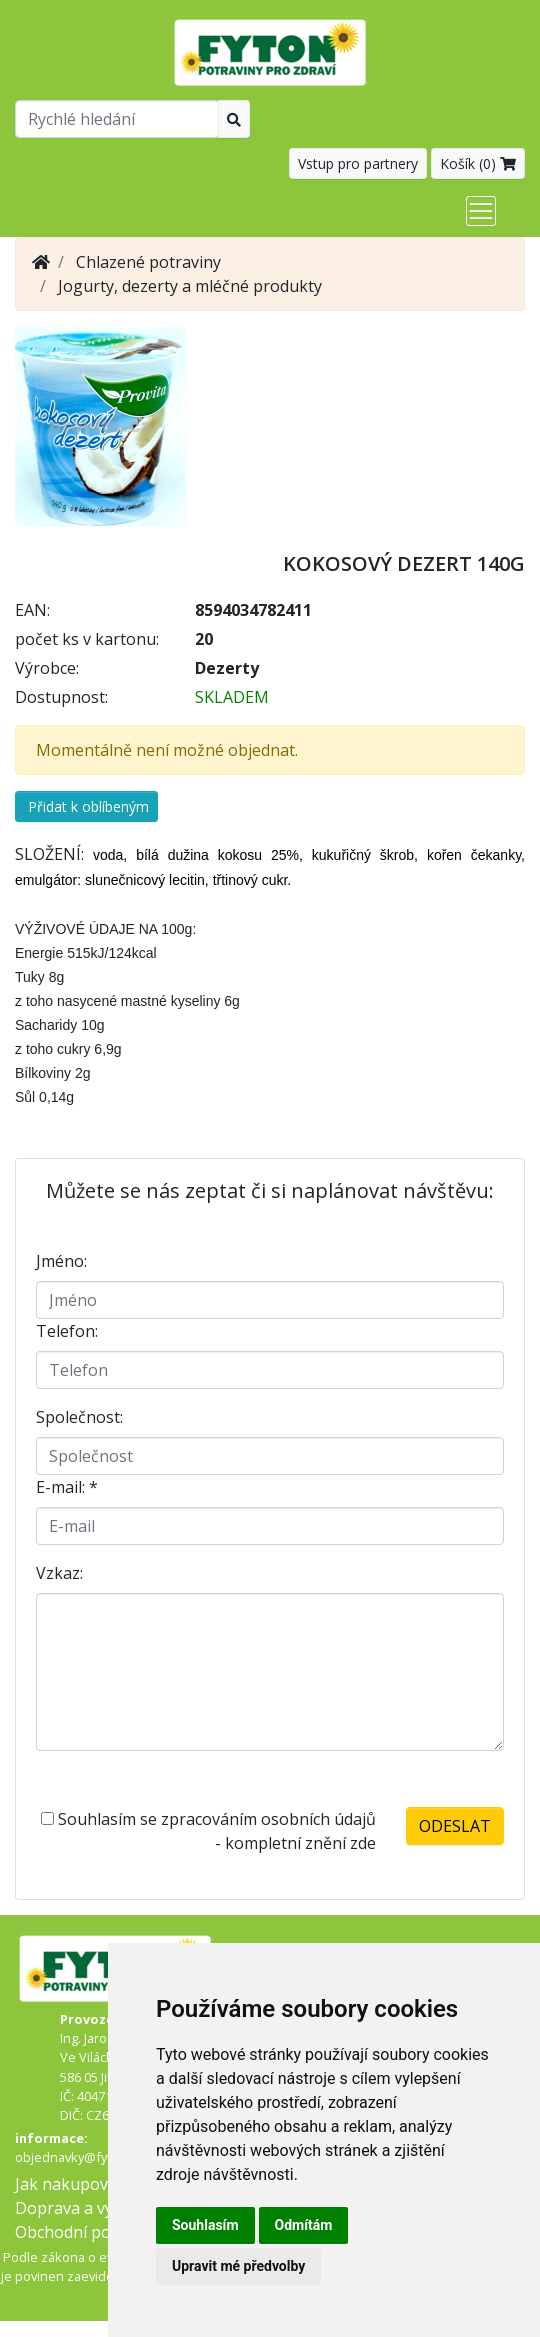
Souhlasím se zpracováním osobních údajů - (208, 1831)
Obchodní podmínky (90, 2232)
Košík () (478, 163)
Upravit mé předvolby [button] (238, 2266)
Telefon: (67, 1331)
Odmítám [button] (304, 2225)
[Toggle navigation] (481, 211)
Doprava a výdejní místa (104, 2208)
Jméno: (61, 1261)
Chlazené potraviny (148, 262)
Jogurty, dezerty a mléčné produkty (190, 286)
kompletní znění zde (300, 1843)
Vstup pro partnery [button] (358, 163)
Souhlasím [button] (205, 2225)
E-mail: (67, 1487)
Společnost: (79, 1417)
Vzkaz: (59, 1573)
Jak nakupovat (69, 2184)
